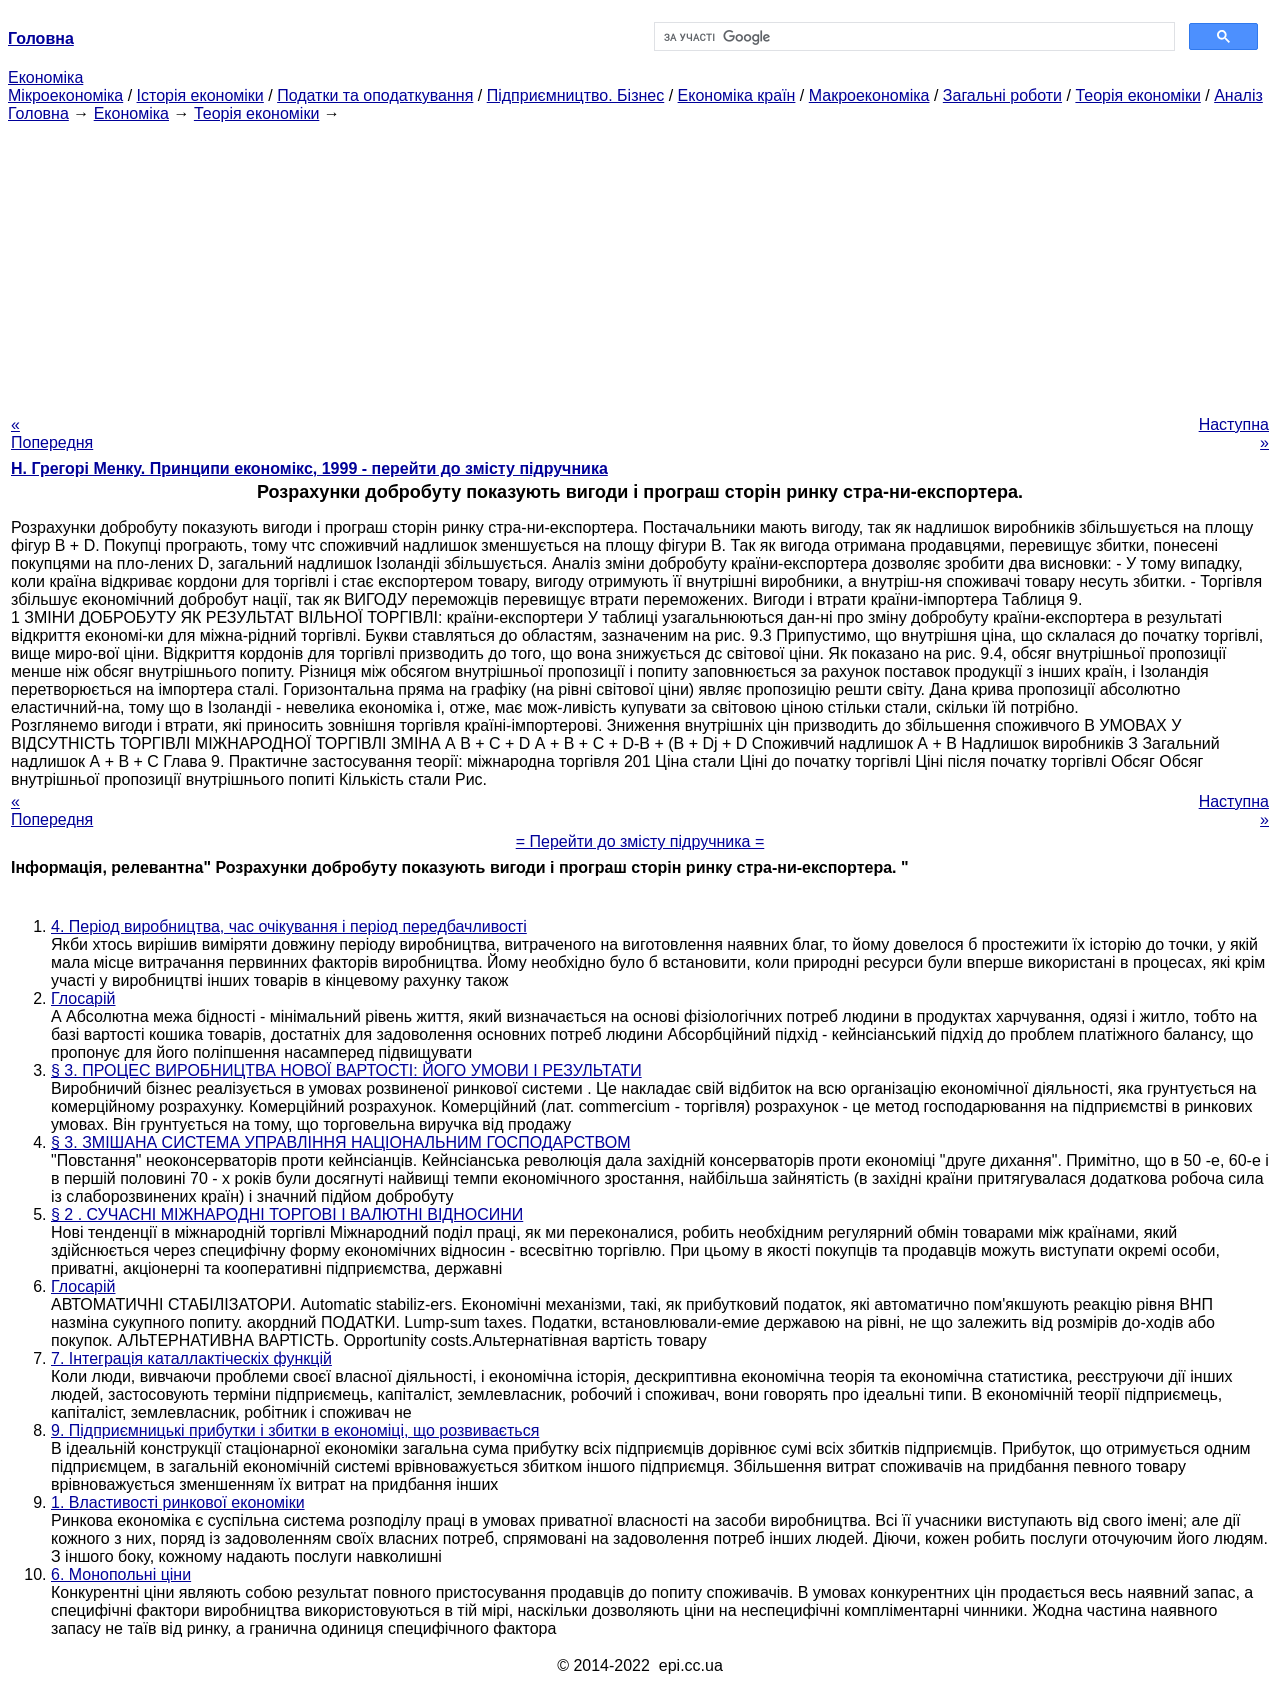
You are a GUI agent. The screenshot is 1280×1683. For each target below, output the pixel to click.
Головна (38, 113)
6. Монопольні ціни (121, 1574)
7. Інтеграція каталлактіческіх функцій (191, 1358)
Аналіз (1238, 95)
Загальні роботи (1002, 95)
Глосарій (83, 998)
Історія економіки (200, 95)
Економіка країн (737, 95)
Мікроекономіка (65, 95)
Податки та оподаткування (375, 95)
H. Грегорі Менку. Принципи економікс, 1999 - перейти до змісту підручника (309, 468)
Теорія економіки (1137, 95)
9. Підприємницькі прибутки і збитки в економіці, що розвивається (295, 1430)
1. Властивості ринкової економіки (178, 1502)
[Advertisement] (640, 263)
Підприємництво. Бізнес (576, 95)
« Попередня (52, 433)
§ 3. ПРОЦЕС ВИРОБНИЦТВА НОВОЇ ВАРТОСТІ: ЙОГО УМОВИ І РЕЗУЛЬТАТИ (346, 1070)
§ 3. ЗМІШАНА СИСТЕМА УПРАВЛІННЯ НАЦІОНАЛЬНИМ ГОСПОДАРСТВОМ (340, 1142)
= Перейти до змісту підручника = (640, 841)
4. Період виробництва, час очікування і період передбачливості (289, 926)
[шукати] (912, 37)
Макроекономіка (869, 95)
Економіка (45, 77)
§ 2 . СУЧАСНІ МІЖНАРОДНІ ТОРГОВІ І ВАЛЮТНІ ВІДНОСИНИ (287, 1214)
